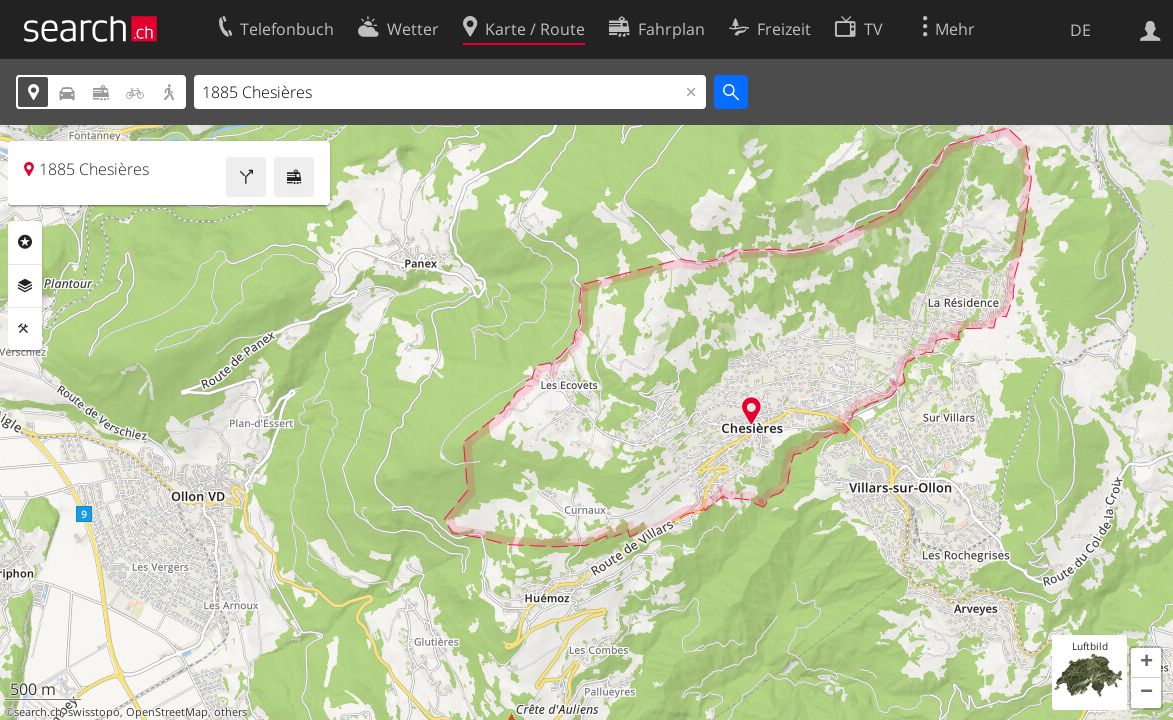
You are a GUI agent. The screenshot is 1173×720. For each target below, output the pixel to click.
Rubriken (25, 242)
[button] (1146, 663)
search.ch (38, 712)
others (230, 712)
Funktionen (25, 329)
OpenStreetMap (167, 712)
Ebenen (25, 286)
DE (1080, 30)
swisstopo (94, 712)
